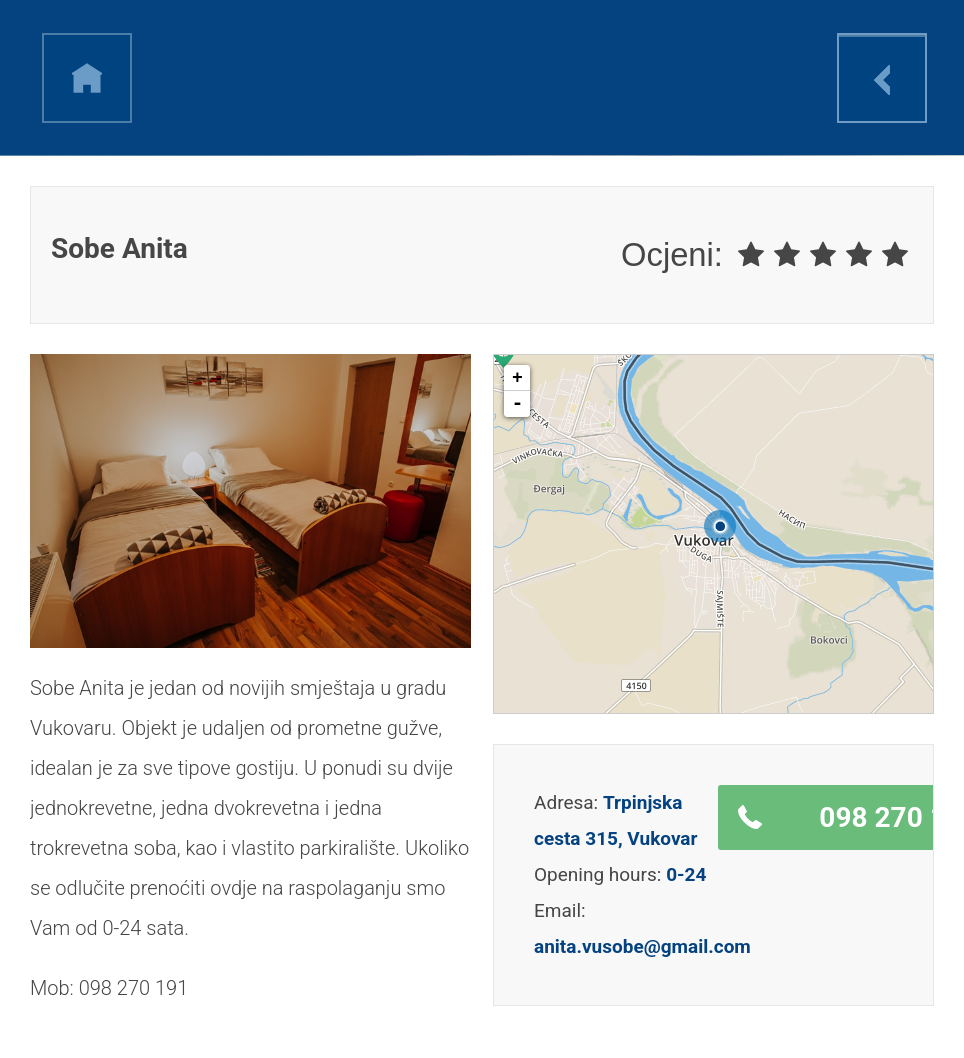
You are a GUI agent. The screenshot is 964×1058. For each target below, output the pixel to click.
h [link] (87, 78)
